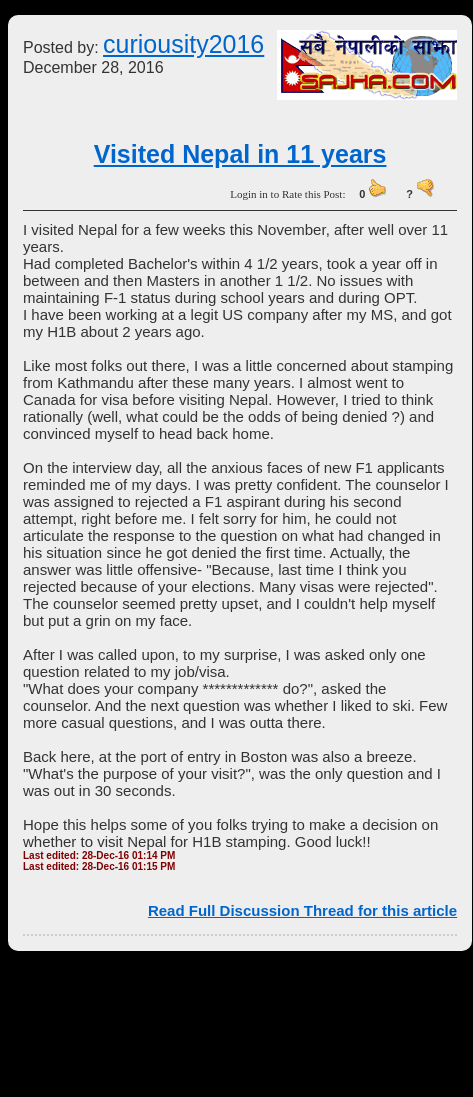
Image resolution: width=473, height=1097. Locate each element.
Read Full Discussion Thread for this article (302, 910)
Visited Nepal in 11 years (240, 154)
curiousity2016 (183, 44)
